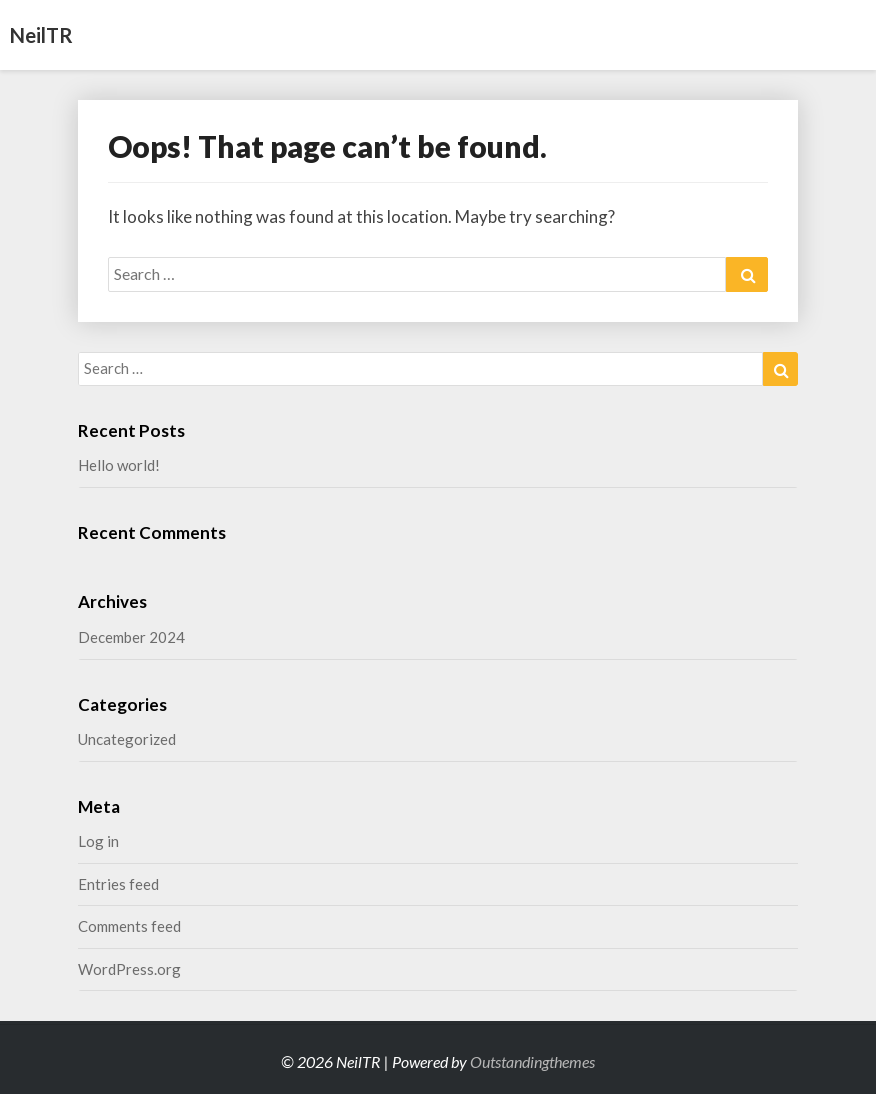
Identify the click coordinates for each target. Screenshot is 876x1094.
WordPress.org (129, 969)
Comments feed (129, 926)
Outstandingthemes (532, 1061)
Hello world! (119, 465)
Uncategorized (127, 739)
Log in (98, 841)
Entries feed (118, 884)
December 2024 (131, 637)
